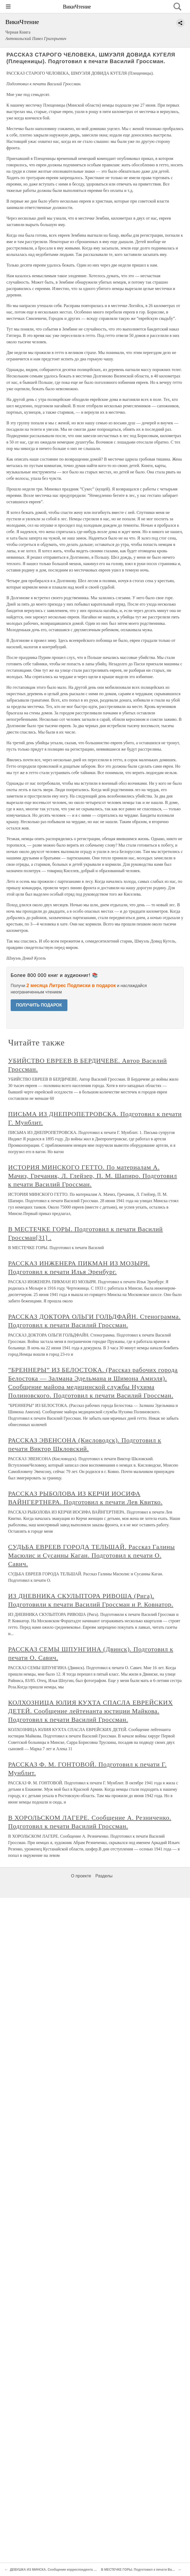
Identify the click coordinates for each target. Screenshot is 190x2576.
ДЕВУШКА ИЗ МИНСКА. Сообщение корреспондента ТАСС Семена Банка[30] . (71, 2569)
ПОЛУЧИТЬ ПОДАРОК (39, 1005)
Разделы (103, 1876)
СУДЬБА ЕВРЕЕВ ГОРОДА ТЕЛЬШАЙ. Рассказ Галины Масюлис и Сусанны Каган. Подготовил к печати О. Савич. (91, 1555)
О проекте (81, 1876)
